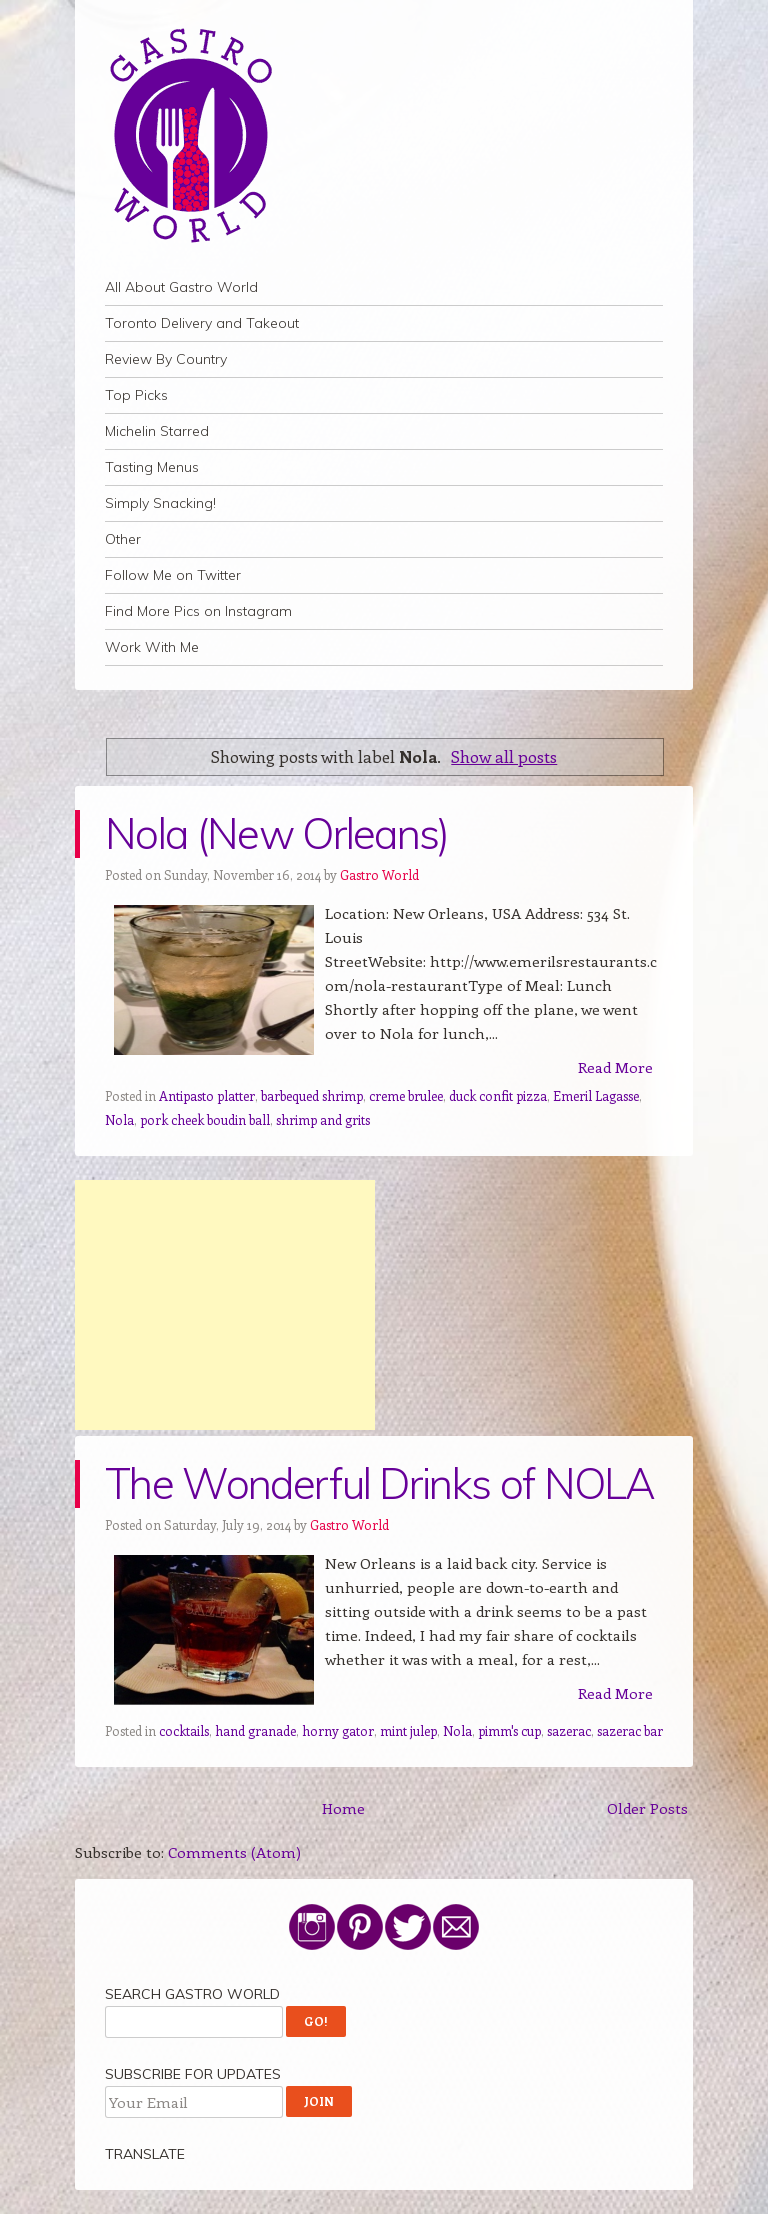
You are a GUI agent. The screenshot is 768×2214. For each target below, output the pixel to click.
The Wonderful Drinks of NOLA (379, 1483)
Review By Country (166, 359)
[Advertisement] (225, 1305)
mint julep (408, 1730)
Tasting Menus (152, 467)
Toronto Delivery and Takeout (202, 323)
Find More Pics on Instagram (198, 611)
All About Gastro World (181, 287)
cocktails (184, 1730)
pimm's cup (509, 1730)
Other (123, 539)
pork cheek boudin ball (205, 1119)
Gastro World (379, 874)
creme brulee (406, 1095)
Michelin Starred (157, 431)
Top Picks (136, 395)
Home (343, 1808)
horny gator (338, 1730)
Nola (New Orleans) (277, 833)
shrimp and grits (323, 1119)
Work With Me (152, 647)
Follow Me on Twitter (173, 575)
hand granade (255, 1730)
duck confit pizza (498, 1095)
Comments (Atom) (234, 1852)
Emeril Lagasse (596, 1095)
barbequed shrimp (312, 1095)
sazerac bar (630, 1730)
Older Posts (647, 1808)
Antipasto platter (207, 1095)
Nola (119, 1119)
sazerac (569, 1730)
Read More (615, 1067)
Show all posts (504, 756)
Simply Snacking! (160, 503)
